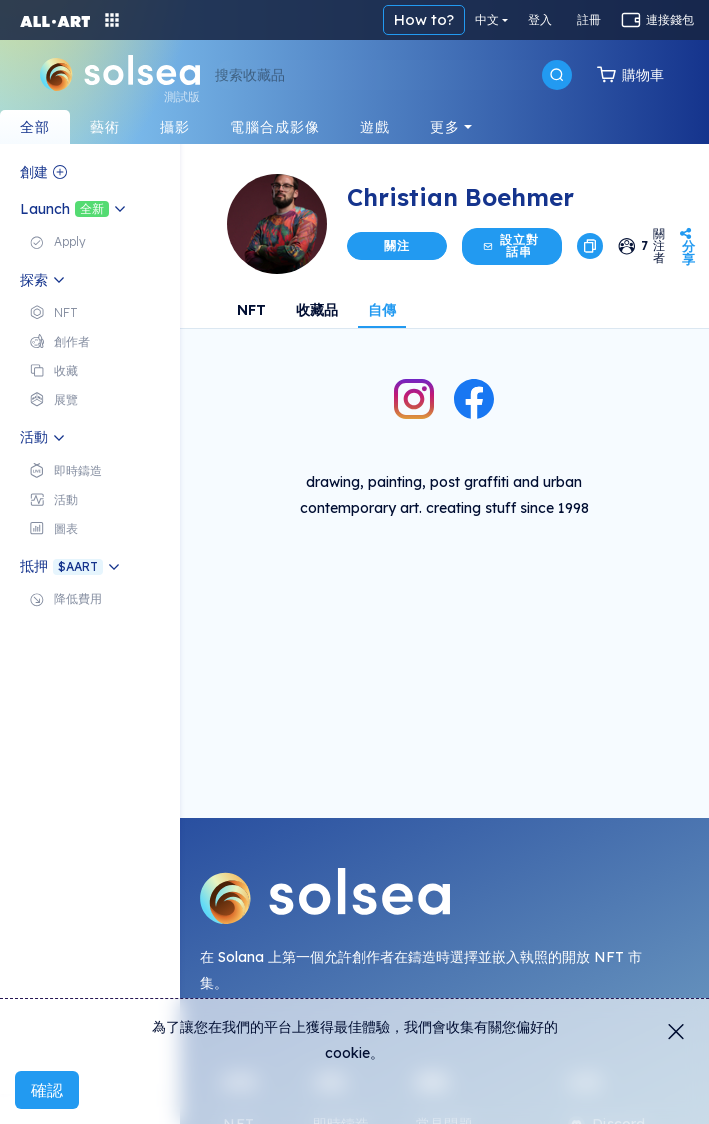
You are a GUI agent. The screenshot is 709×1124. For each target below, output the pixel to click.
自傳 (382, 310)
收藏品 (317, 310)
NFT (251, 310)
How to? (424, 19)
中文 (487, 19)
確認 (47, 1090)
